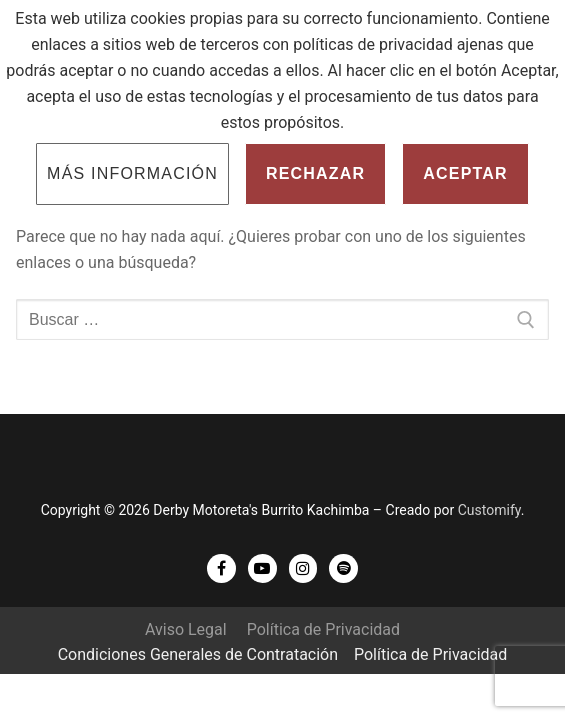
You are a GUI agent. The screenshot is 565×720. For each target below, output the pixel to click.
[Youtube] (262, 568)
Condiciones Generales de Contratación (198, 654)
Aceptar (465, 173)
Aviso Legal (186, 629)
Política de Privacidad (323, 629)
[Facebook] (221, 568)
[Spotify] (343, 568)
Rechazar (315, 173)
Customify (489, 510)
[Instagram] (303, 568)
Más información (132, 173)
